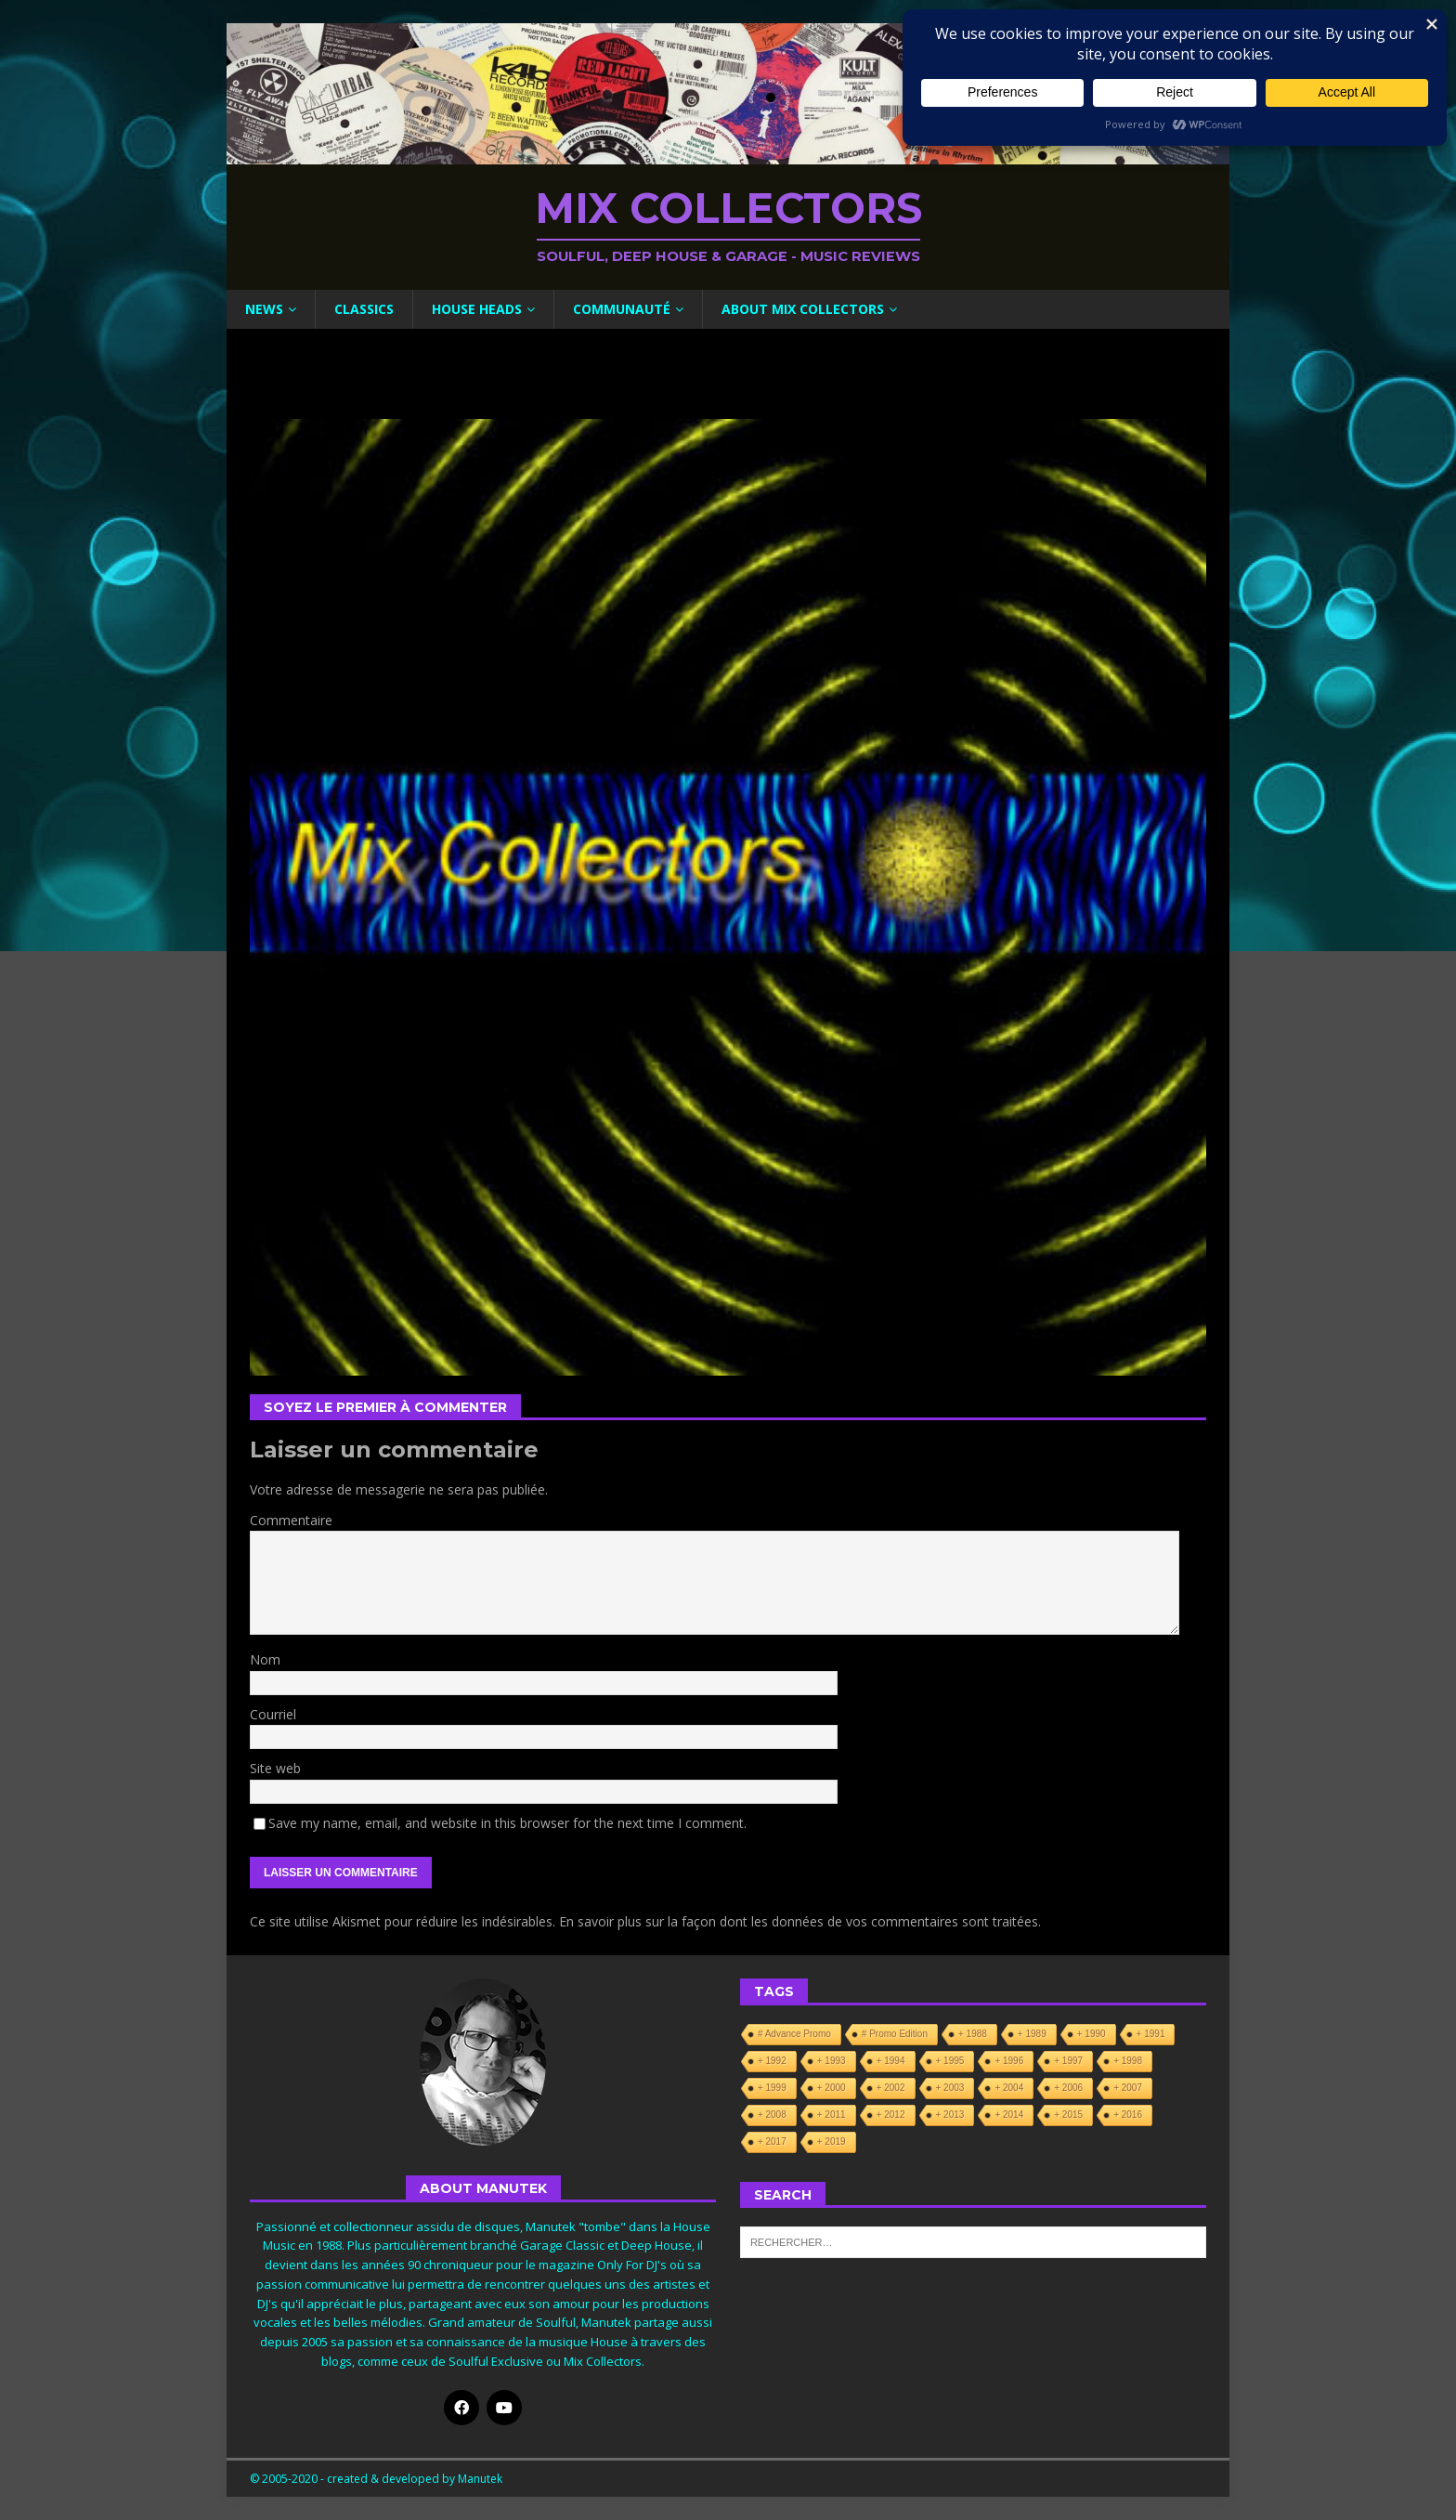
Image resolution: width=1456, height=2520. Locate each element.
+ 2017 (772, 2141)
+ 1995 (950, 2061)
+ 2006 (1068, 2088)
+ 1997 (1068, 2061)
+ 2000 (831, 2088)
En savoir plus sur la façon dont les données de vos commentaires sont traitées (798, 1921)
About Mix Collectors (803, 309)
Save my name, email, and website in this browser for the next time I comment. (507, 1823)
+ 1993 (831, 2061)
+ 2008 (772, 2114)
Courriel (273, 1714)
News (264, 309)
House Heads (477, 309)
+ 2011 (831, 2114)
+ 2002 (891, 2088)
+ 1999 (772, 2088)
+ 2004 (1008, 2088)
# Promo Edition (895, 2034)
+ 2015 (1068, 2114)
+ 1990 (1091, 2034)
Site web (275, 1768)
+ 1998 (1127, 2061)
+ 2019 (831, 2141)
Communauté (621, 309)
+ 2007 (1127, 2088)
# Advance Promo (794, 2034)
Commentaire (291, 1520)
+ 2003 (950, 2088)
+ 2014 (1008, 2114)
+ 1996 (1008, 2061)
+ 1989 (1032, 2034)
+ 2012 (891, 2114)
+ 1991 (1151, 2034)
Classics (364, 309)
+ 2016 (1127, 2114)
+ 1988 (972, 2034)
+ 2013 (950, 2114)
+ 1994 (891, 2061)
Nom (265, 1659)
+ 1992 (772, 2061)
